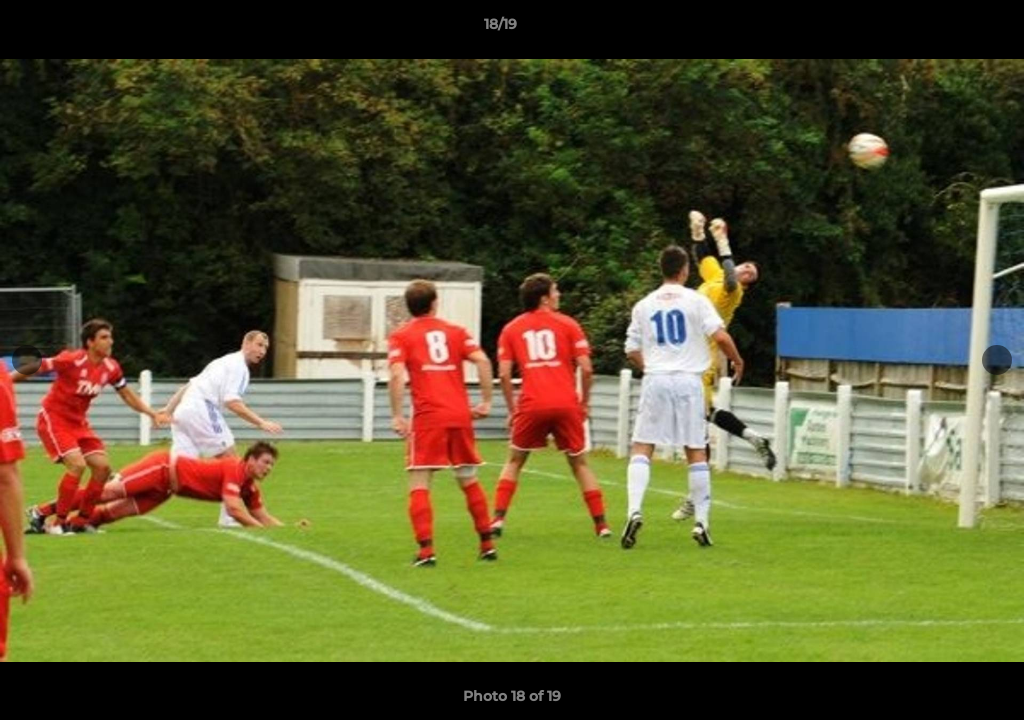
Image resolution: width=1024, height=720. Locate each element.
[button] (940, 29)
